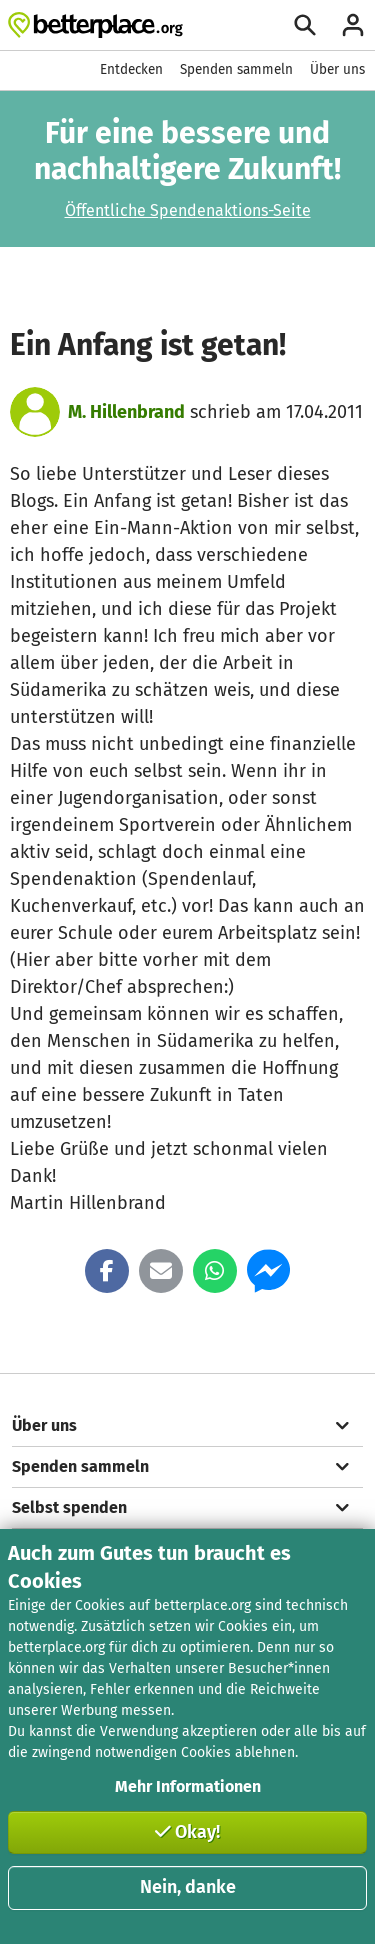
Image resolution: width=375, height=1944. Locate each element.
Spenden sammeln (236, 69)
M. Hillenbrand (126, 412)
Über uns (337, 69)
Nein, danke (188, 1887)
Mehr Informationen (188, 1786)
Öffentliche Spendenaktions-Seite (188, 210)
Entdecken (131, 69)
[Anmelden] (353, 25)
